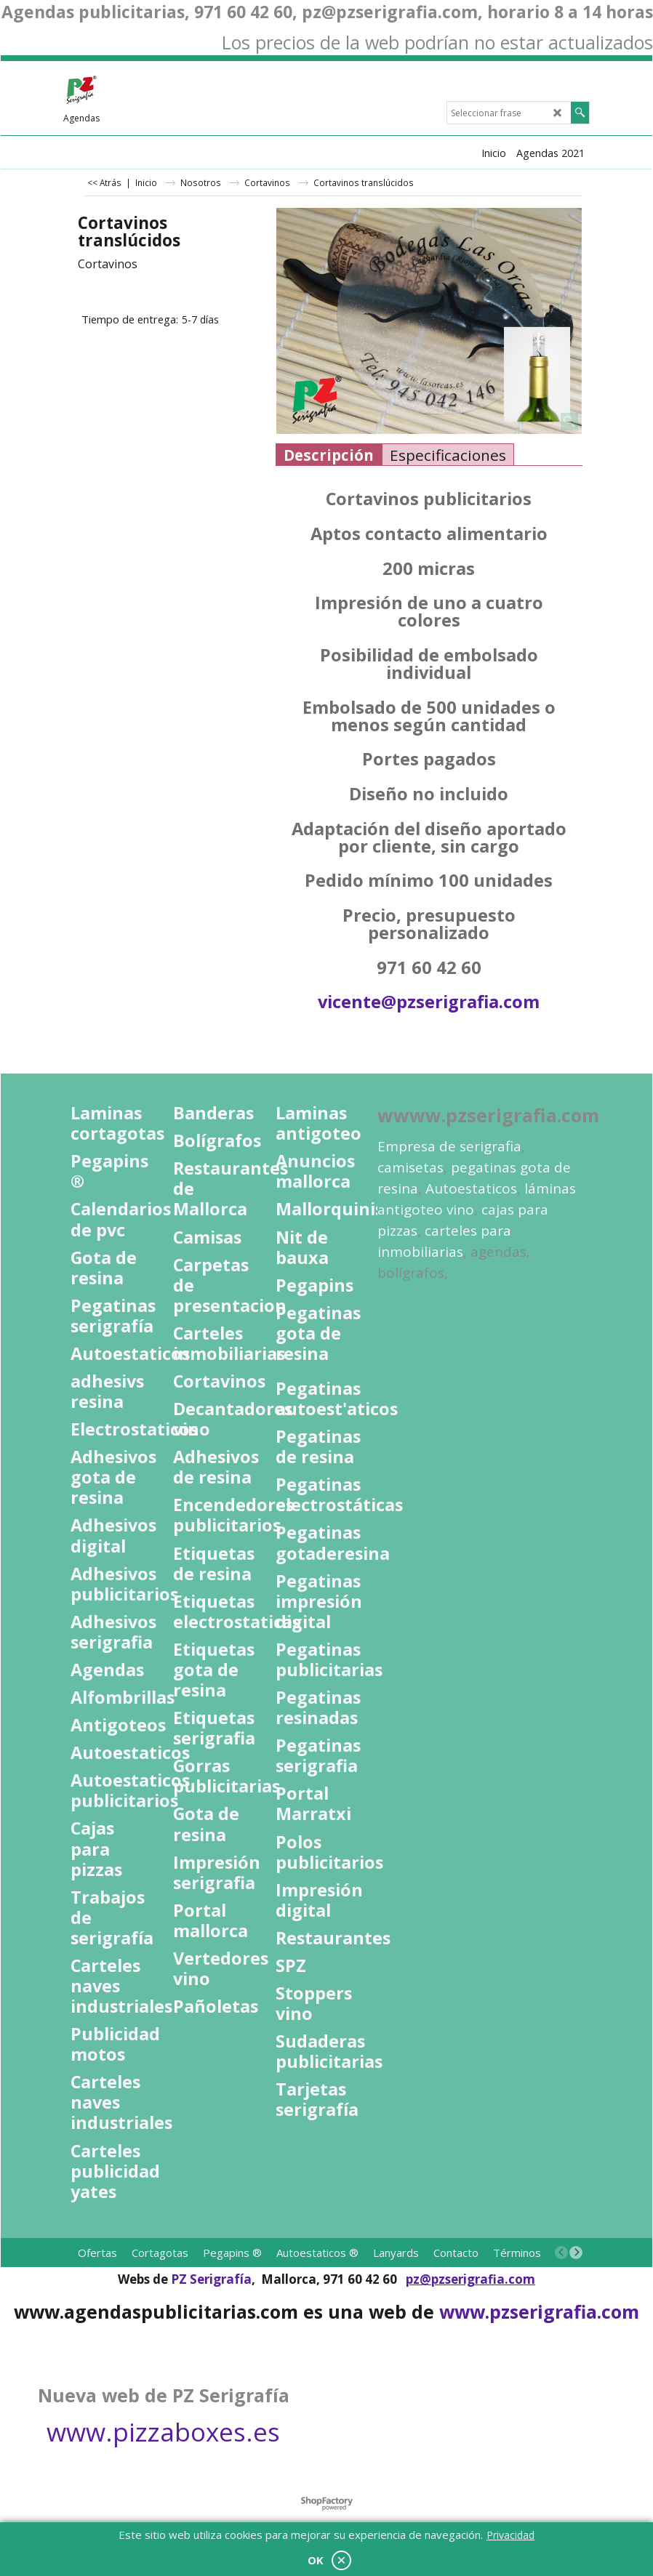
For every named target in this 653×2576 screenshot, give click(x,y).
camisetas (410, 1167)
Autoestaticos (471, 1188)
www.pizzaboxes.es (163, 2432)
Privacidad (510, 2535)
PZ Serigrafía (211, 2279)
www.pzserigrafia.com (539, 2311)
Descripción (329, 455)
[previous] (561, 2252)
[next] (575, 2252)
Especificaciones (448, 455)
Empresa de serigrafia (449, 1146)
